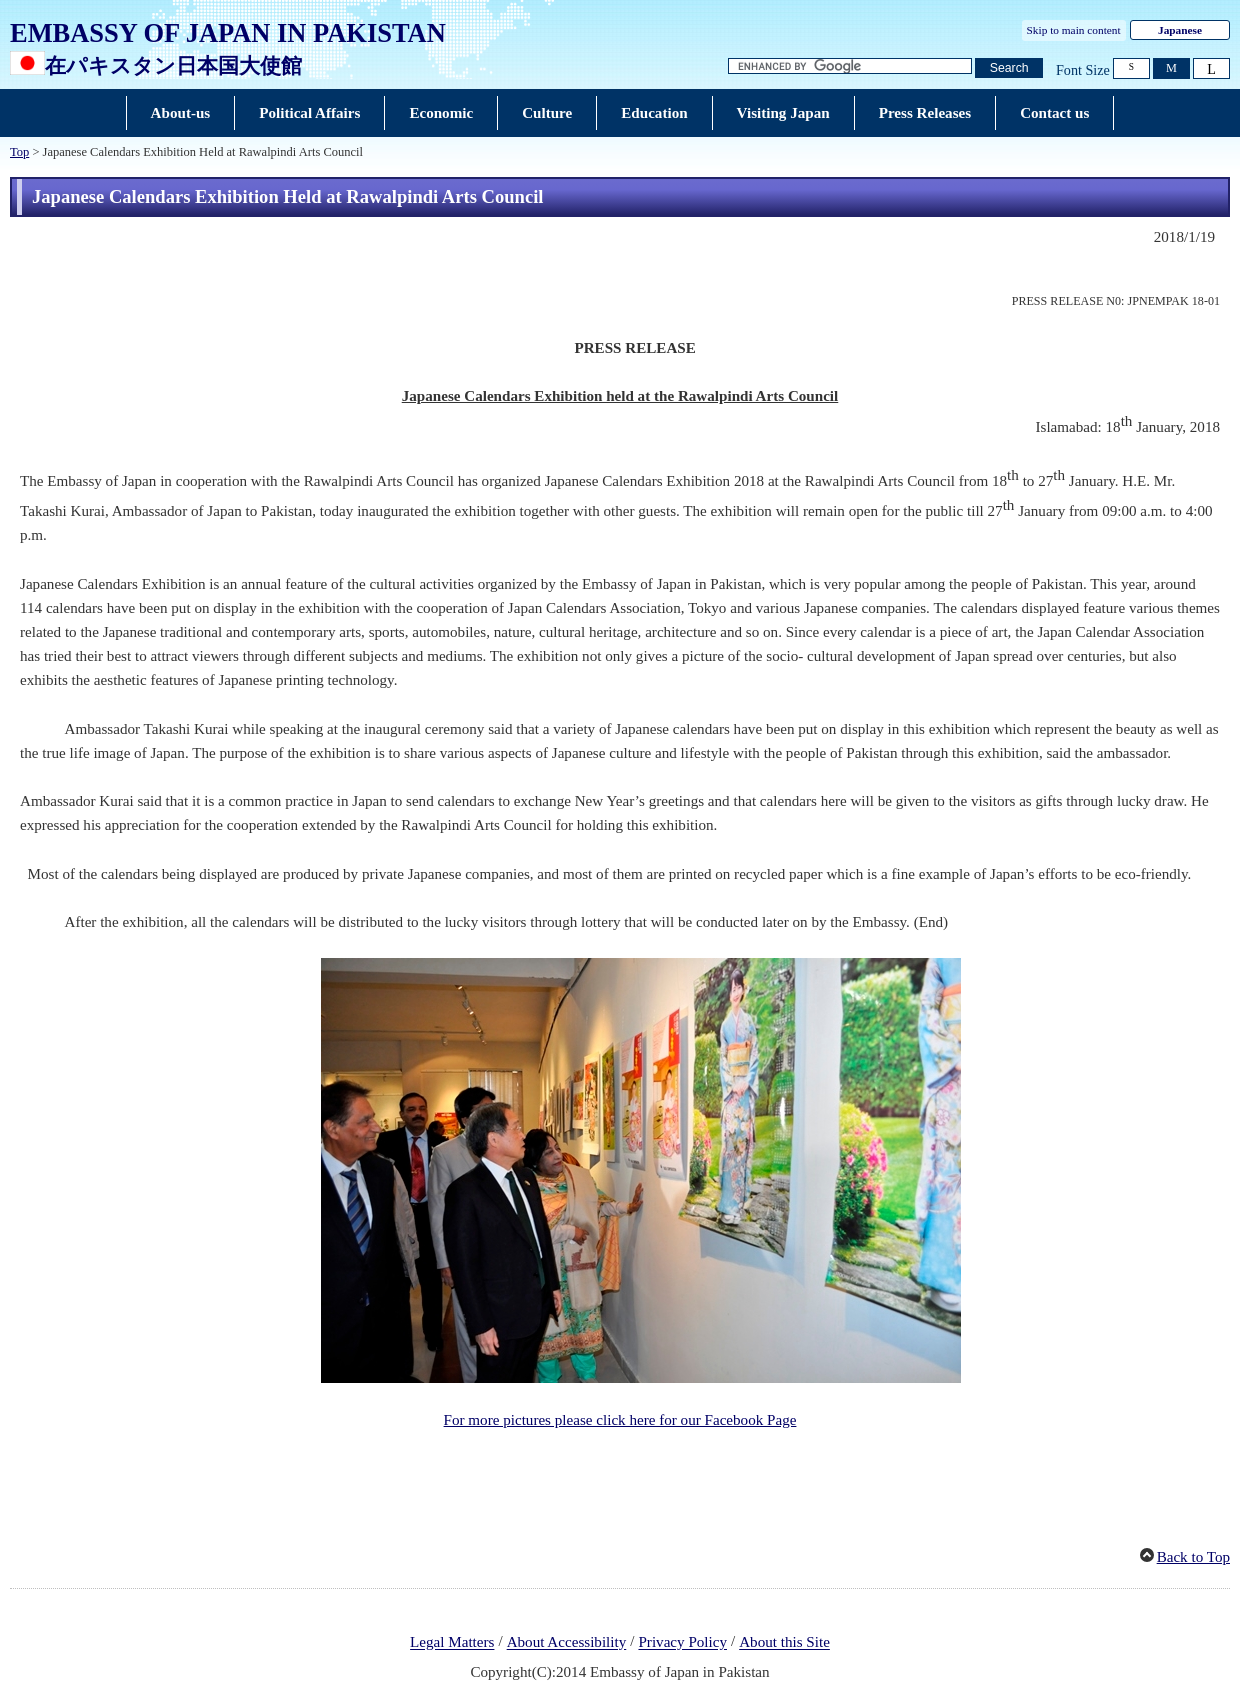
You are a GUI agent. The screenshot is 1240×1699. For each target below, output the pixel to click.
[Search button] (1009, 68)
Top (19, 152)
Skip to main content (1074, 30)
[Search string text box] (850, 66)
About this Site (784, 1643)
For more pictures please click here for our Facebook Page (620, 1420)
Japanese (1180, 30)
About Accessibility (567, 1643)
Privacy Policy (682, 1643)
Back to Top (1193, 1557)
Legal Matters (452, 1643)
